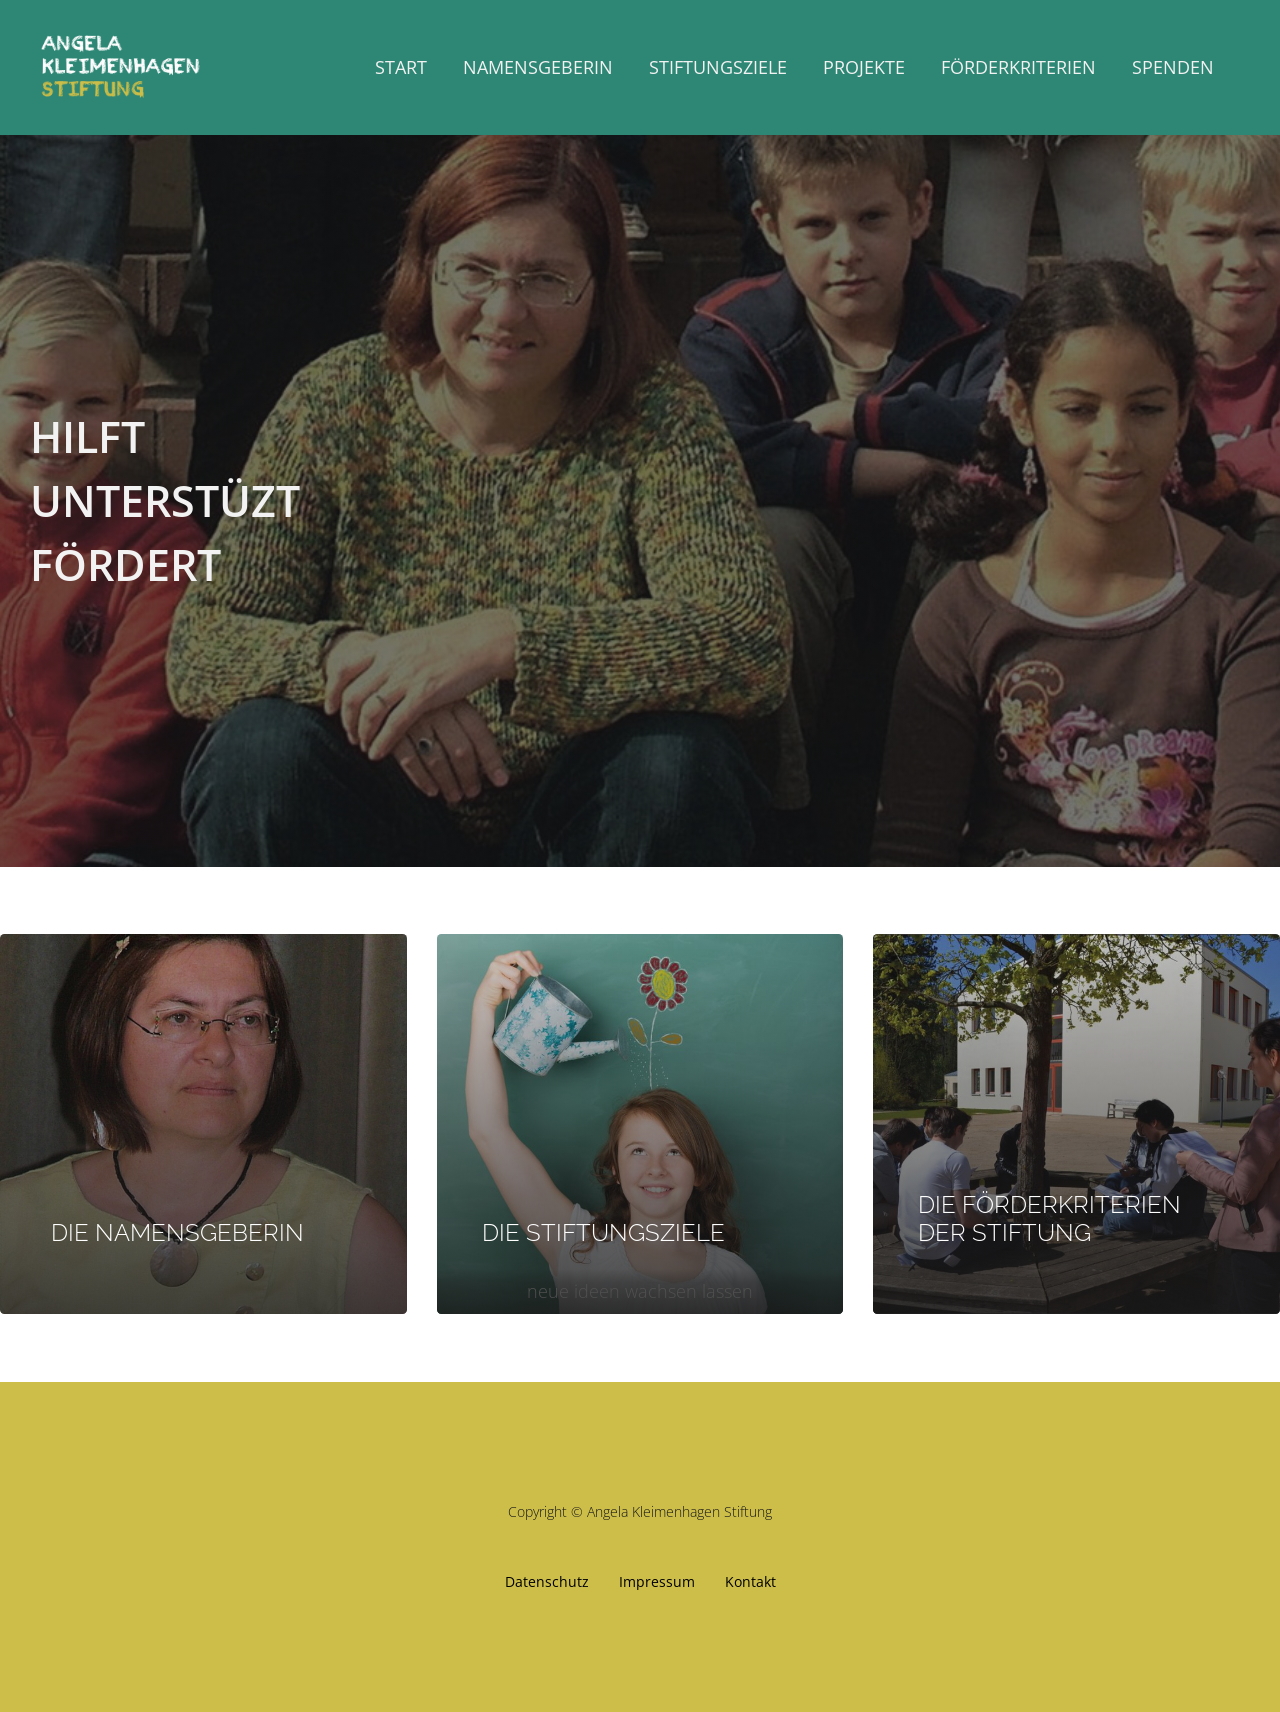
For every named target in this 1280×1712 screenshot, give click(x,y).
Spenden (1173, 67)
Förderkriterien (1018, 67)
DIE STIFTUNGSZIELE (603, 1232)
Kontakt (750, 1582)
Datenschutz (547, 1582)
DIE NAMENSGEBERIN (174, 1232)
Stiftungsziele (718, 67)
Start (401, 67)
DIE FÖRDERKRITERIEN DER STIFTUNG (1049, 1219)
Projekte (864, 67)
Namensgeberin (538, 67)
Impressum (657, 1582)
